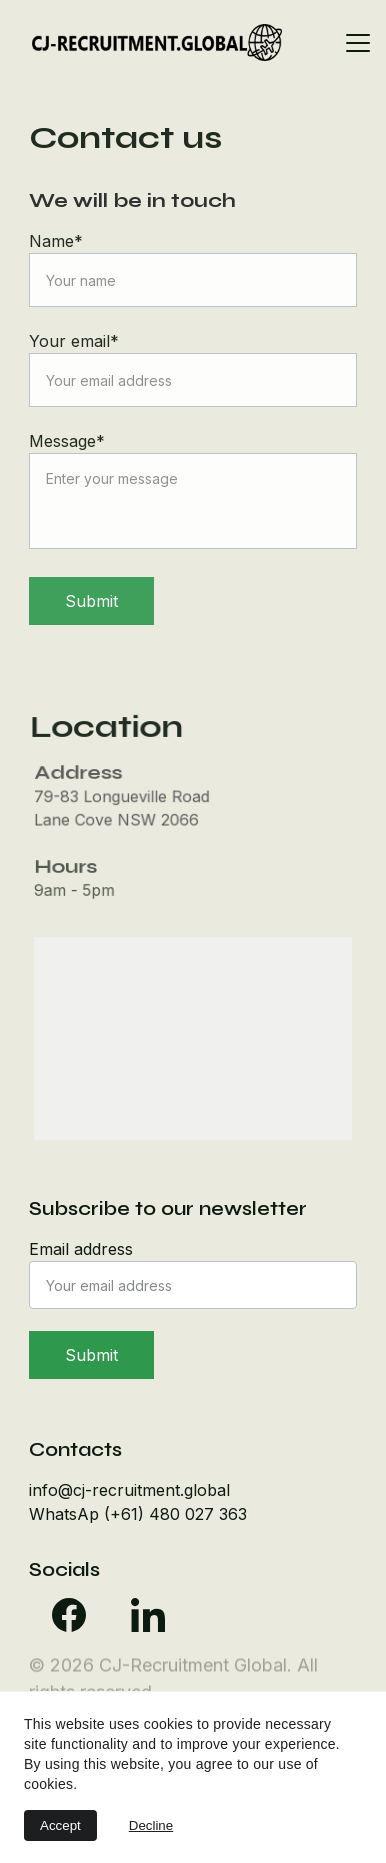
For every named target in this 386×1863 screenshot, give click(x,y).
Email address (81, 1249)
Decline (151, 1825)
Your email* (74, 341)
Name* (56, 241)
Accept (60, 1825)
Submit (91, 601)
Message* (67, 441)
